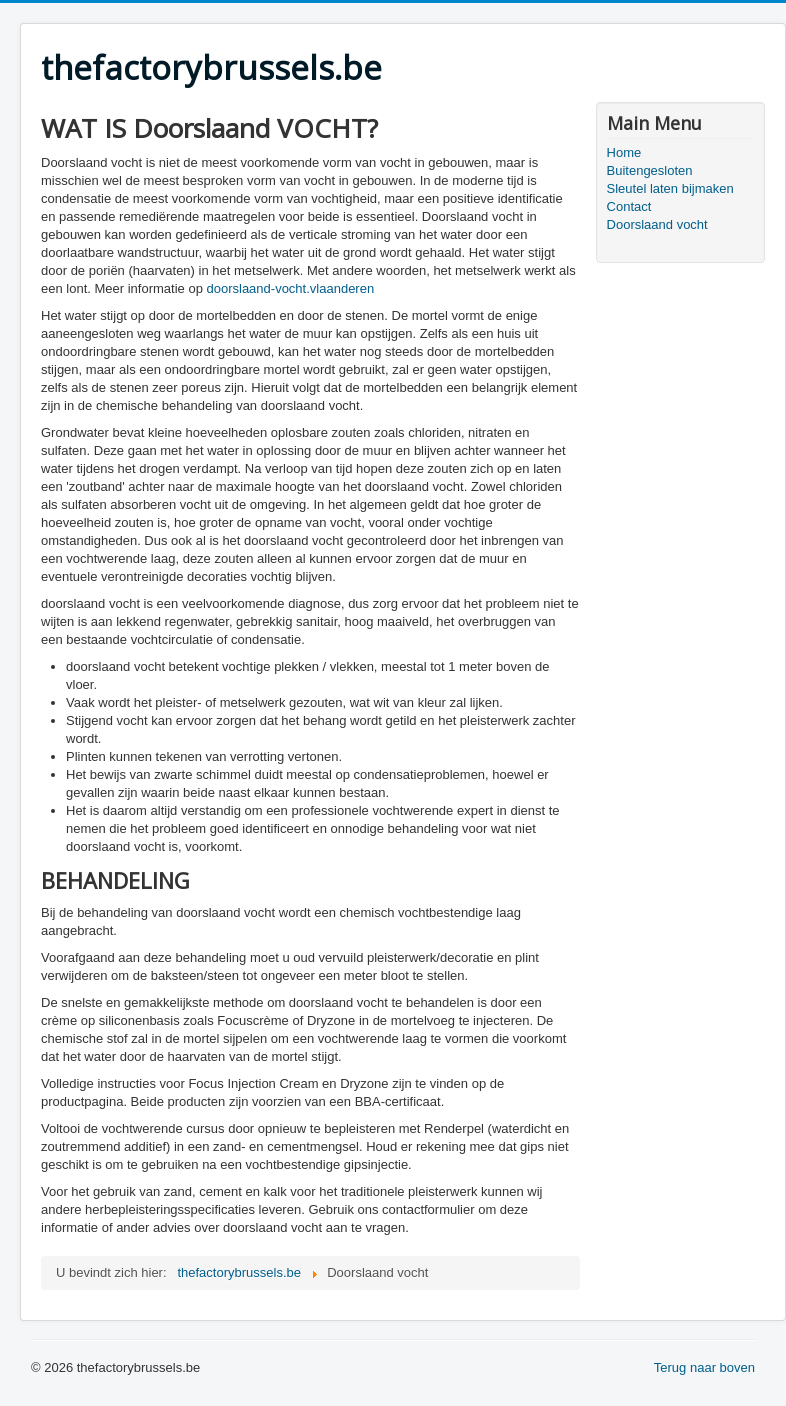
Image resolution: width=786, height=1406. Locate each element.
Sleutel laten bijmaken (670, 188)
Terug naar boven (704, 1367)
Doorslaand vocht (657, 224)
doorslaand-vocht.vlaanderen (290, 288)
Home (624, 152)
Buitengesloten (650, 170)
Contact (629, 206)
